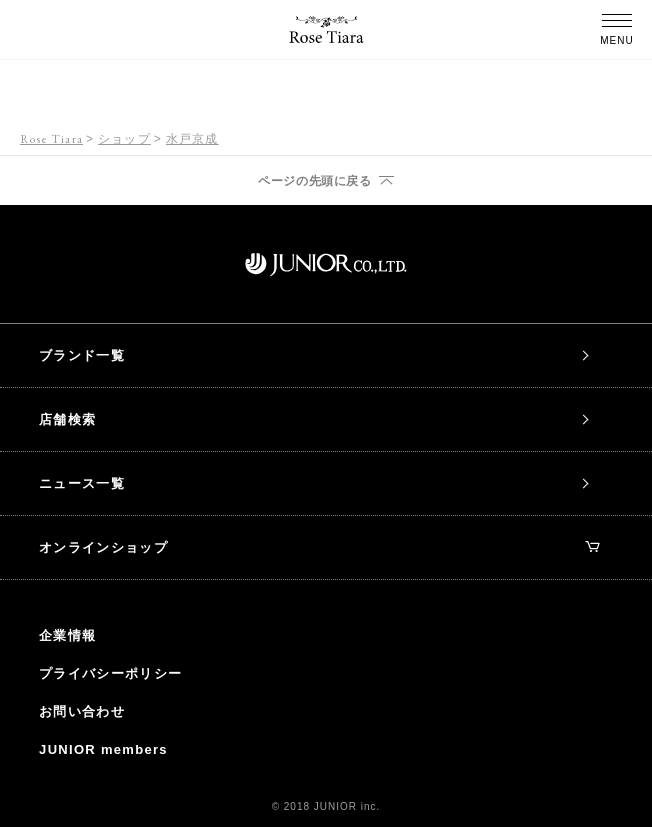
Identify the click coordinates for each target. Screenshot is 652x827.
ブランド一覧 (82, 355)
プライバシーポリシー (110, 673)
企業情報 (67, 635)
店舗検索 (67, 419)
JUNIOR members (103, 749)
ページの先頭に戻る (314, 181)
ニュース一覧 (82, 483)
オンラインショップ (319, 547)
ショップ (124, 139)
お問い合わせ (82, 711)
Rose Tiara (51, 139)
